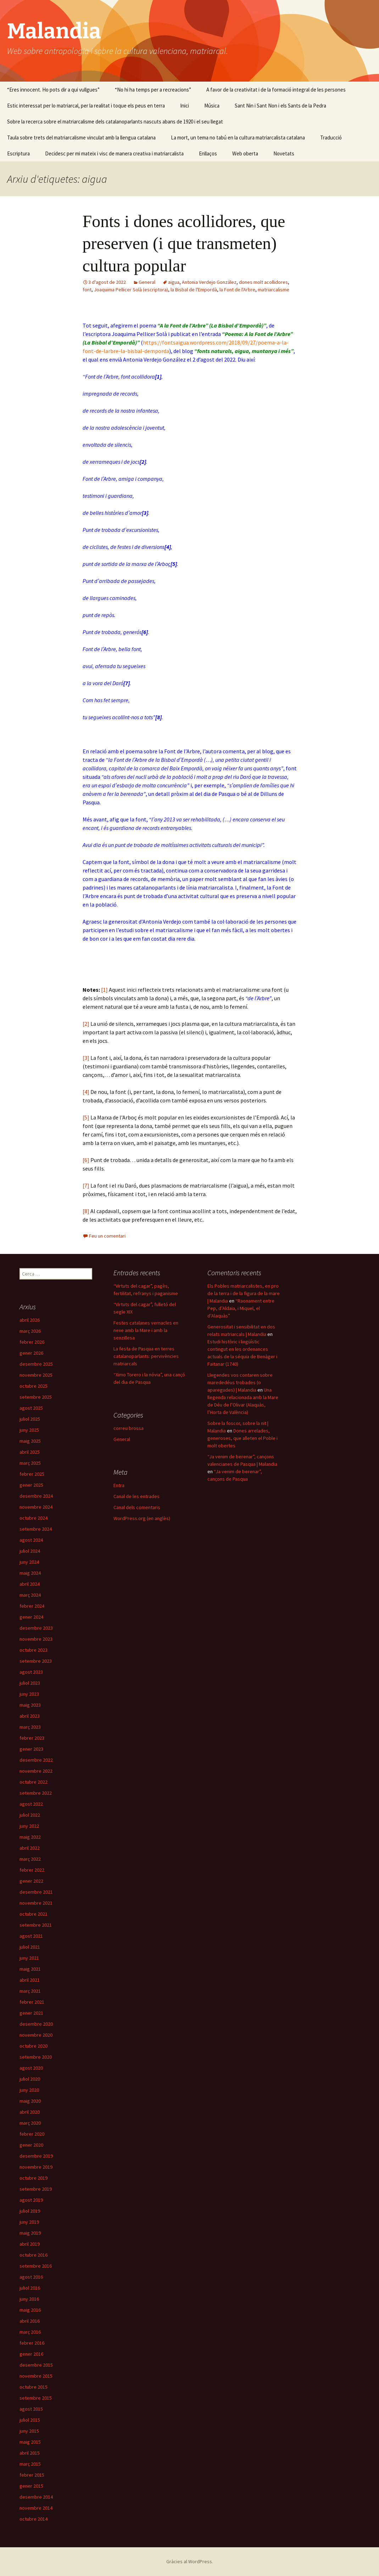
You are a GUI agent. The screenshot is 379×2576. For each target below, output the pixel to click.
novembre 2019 (35, 2167)
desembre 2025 (36, 1364)
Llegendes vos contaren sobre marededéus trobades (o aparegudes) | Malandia (240, 1382)
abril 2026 (29, 1320)
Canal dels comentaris (136, 1507)
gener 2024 (31, 1617)
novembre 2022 (35, 1771)
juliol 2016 (29, 2288)
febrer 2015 (31, 2475)
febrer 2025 (31, 1474)
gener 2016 (31, 2354)
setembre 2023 (35, 1661)
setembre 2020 (35, 2057)
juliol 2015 (29, 2420)
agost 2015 (31, 2409)
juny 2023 (29, 1694)
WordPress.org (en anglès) (141, 1518)
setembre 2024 (35, 1529)
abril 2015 (29, 2453)
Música (211, 105)
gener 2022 (31, 1881)
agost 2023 (31, 1672)
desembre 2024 (36, 1496)
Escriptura (18, 153)
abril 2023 (29, 1716)
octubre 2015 (33, 2387)
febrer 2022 (31, 1870)
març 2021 (30, 1991)
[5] (86, 1117)
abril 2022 (29, 1848)
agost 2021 (31, 1936)
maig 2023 (30, 1705)
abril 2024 (29, 1584)
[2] (86, 1023)
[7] (86, 1185)
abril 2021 (29, 1980)
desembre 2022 (36, 1760)
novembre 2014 (35, 2508)
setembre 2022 (35, 1793)
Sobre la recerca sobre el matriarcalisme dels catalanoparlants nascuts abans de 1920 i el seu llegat (115, 121)
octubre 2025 (33, 1386)
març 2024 (30, 1595)
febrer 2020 (31, 2134)
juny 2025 (29, 1430)
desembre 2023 (36, 1628)
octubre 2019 (33, 2178)
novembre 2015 (35, 2376)
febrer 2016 (31, 2343)
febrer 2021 (31, 2002)
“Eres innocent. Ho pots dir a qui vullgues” (53, 89)
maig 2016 (30, 2310)
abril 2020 (29, 2112)
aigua (173, 282)
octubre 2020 (33, 2046)
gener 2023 (31, 1749)
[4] (86, 1091)
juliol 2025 (29, 1419)
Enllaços (208, 153)
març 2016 (30, 2332)
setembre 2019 (35, 2189)
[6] (86, 1159)
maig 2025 (30, 1441)
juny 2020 (29, 2090)
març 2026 (30, 1331)
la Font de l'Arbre (237, 289)
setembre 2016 (35, 2266)
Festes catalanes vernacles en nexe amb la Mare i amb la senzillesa (145, 1330)
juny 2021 (29, 1958)
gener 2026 (31, 1353)
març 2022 (30, 1859)
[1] (104, 989)
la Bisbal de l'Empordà (194, 289)
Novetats (283, 153)
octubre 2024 (33, 1518)
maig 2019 (30, 2233)
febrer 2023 (31, 1738)
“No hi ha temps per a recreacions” (153, 89)
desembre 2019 (36, 2156)
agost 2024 (31, 1540)
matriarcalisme (273, 289)
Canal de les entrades (136, 1496)
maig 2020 (30, 2101)
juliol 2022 (29, 1815)
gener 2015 (31, 2486)
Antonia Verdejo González (209, 282)
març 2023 (30, 1727)
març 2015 (30, 2464)
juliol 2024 (29, 1551)
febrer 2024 (31, 1606)
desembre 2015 (36, 2365)
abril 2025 (29, 1452)
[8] (86, 1211)
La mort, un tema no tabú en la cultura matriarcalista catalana (238, 137)
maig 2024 (30, 1573)
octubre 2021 (33, 1914)
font (87, 289)
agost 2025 (31, 1408)
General (147, 282)
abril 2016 (29, 2321)
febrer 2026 (31, 1342)
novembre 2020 (35, 2035)
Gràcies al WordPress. (189, 2561)
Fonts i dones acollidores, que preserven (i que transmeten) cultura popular (184, 243)
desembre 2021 (36, 1892)
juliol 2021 (29, 1947)
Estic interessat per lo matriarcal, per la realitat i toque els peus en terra (86, 105)
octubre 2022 (33, 1782)
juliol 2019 (29, 2211)
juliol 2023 (29, 1683)
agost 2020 (31, 2068)
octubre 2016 (33, 2255)
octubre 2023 (33, 1650)
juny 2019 (29, 2222)
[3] (86, 1057)
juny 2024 (29, 1562)
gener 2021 (31, 2013)
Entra (118, 1485)
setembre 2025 (35, 1397)
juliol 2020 (29, 2079)
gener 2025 (31, 1485)
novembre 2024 (35, 1507)
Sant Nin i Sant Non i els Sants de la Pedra (280, 105)
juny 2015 (29, 2431)
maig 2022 (30, 1837)
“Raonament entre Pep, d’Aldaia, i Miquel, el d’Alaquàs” (240, 1308)
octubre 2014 (33, 2519)
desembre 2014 (36, 2497)
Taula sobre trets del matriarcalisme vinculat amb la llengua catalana (81, 137)
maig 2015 (30, 2442)
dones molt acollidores (263, 282)
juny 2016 (29, 2299)
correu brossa (128, 1428)
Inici (184, 105)
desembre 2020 (36, 2024)
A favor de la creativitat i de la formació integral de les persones (276, 89)
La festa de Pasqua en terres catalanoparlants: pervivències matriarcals (146, 1356)
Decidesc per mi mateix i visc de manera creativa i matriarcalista (114, 153)
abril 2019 (29, 2244)
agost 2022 (31, 1804)
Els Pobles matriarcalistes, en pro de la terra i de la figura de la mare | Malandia (243, 1293)
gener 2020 (31, 2145)
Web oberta (245, 153)
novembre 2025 (35, 1375)
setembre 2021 (35, 1925)
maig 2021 (30, 1969)
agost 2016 (31, 2277)
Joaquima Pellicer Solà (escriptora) (131, 289)
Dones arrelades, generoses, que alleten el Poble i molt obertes (242, 1438)
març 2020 (30, 2123)
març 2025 (30, 1463)
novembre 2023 (35, 1639)
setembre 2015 (35, 2398)
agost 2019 (31, 2200)
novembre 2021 (35, 1903)
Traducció (331, 137)
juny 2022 (29, 1826)
